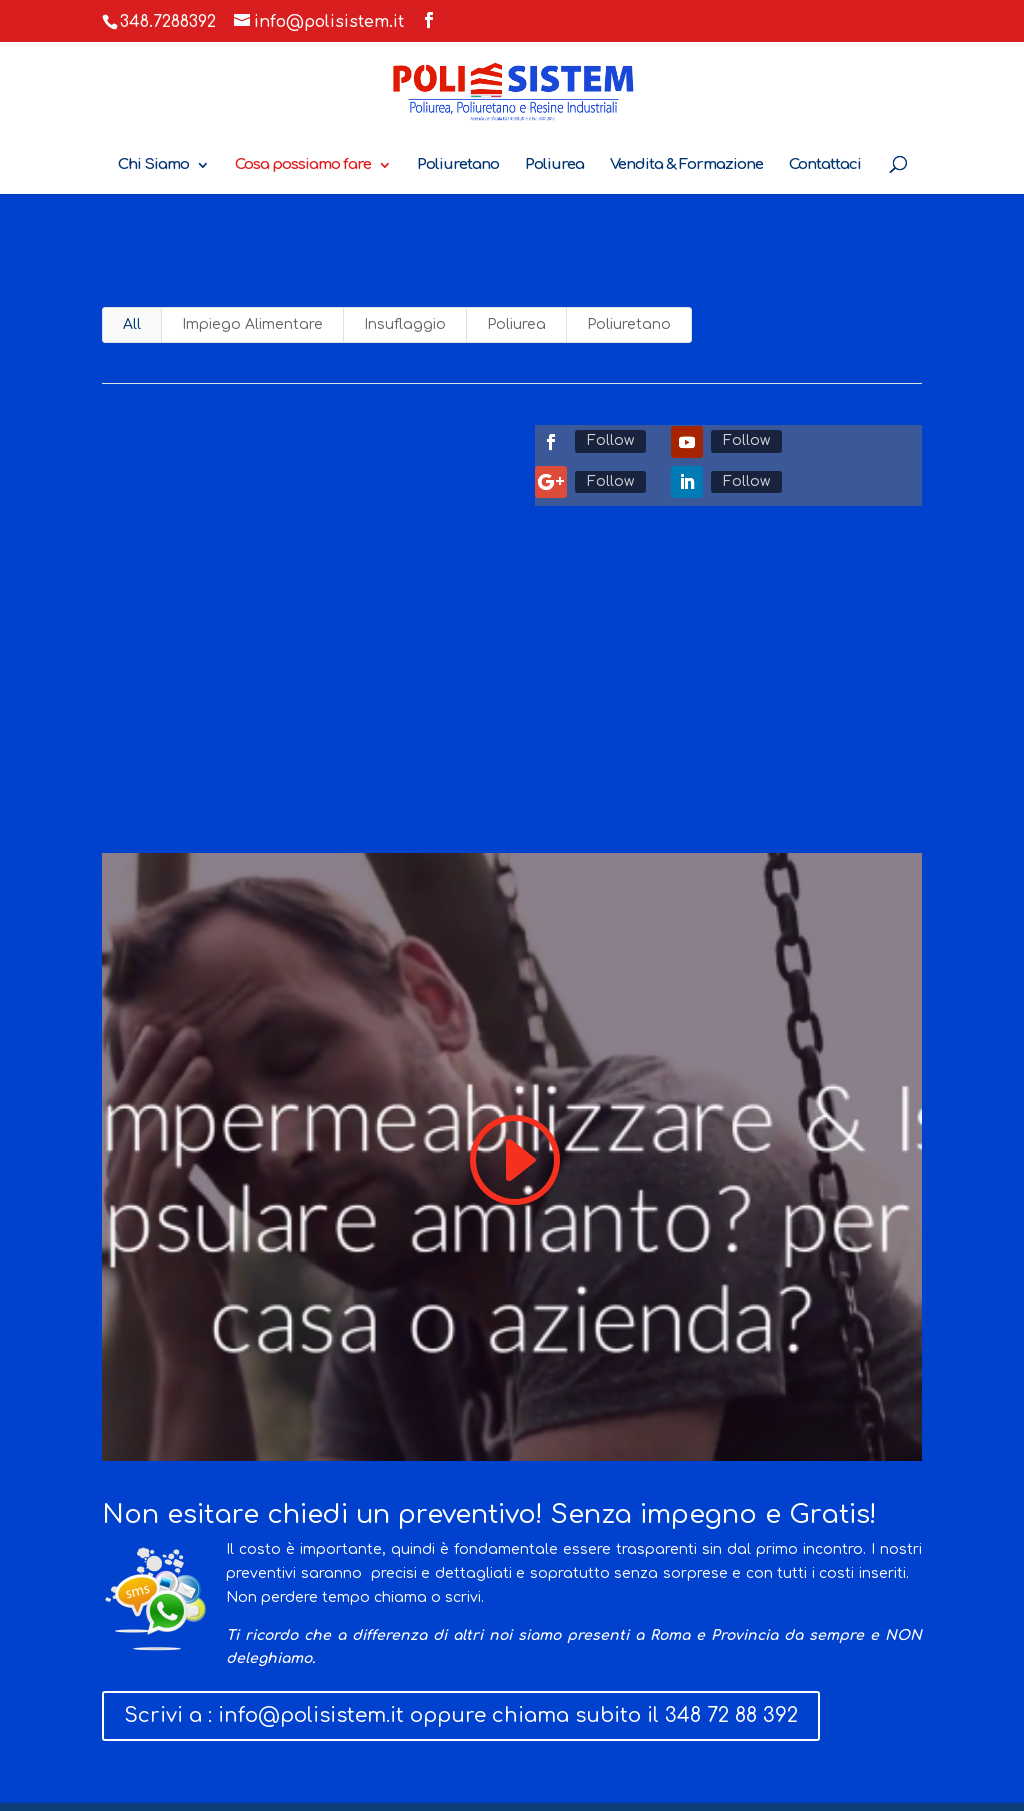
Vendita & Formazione (686, 165)
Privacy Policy (385, 1652)
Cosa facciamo (154, 1652)
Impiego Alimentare (252, 324)
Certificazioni (508, 1652)
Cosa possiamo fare (303, 165)
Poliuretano (458, 165)
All (132, 324)
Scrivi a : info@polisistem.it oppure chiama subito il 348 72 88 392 (461, 1538)
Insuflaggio (405, 324)
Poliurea (554, 165)
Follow (610, 440)
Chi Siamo (153, 165)
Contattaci (825, 165)
